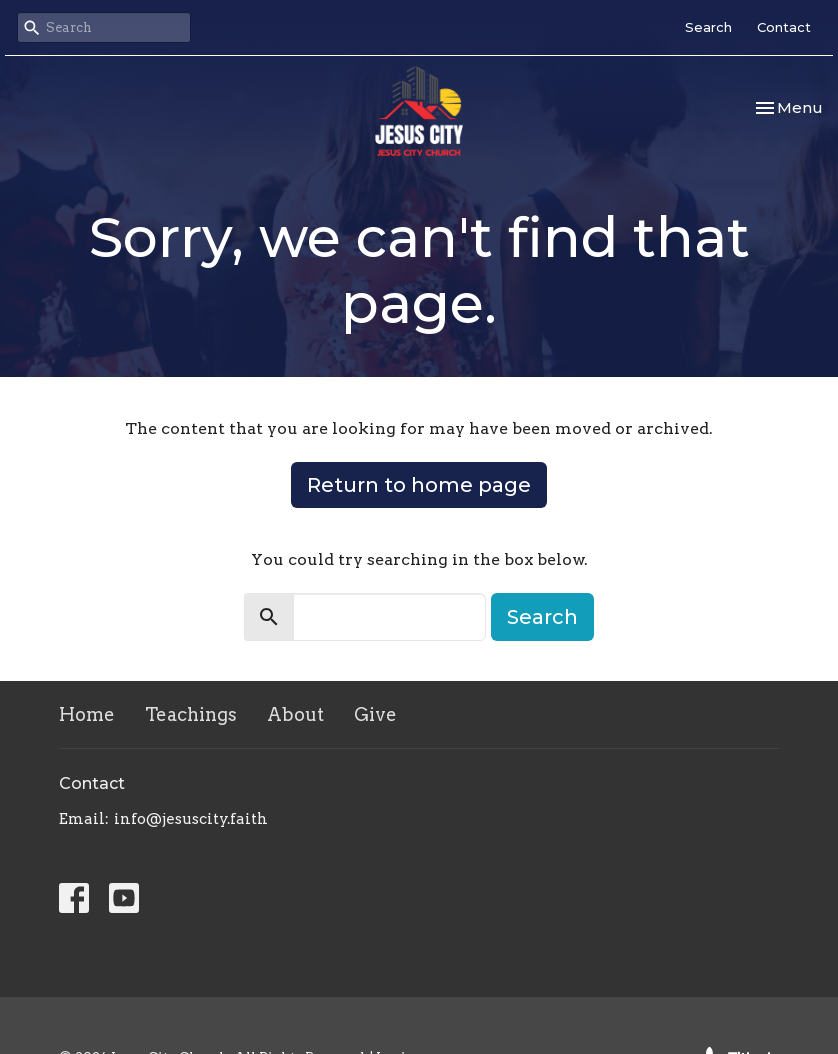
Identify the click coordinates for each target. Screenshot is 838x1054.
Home (87, 714)
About (295, 714)
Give (375, 714)
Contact (784, 27)
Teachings (191, 714)
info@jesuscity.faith (191, 819)
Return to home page (419, 485)
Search (708, 27)
